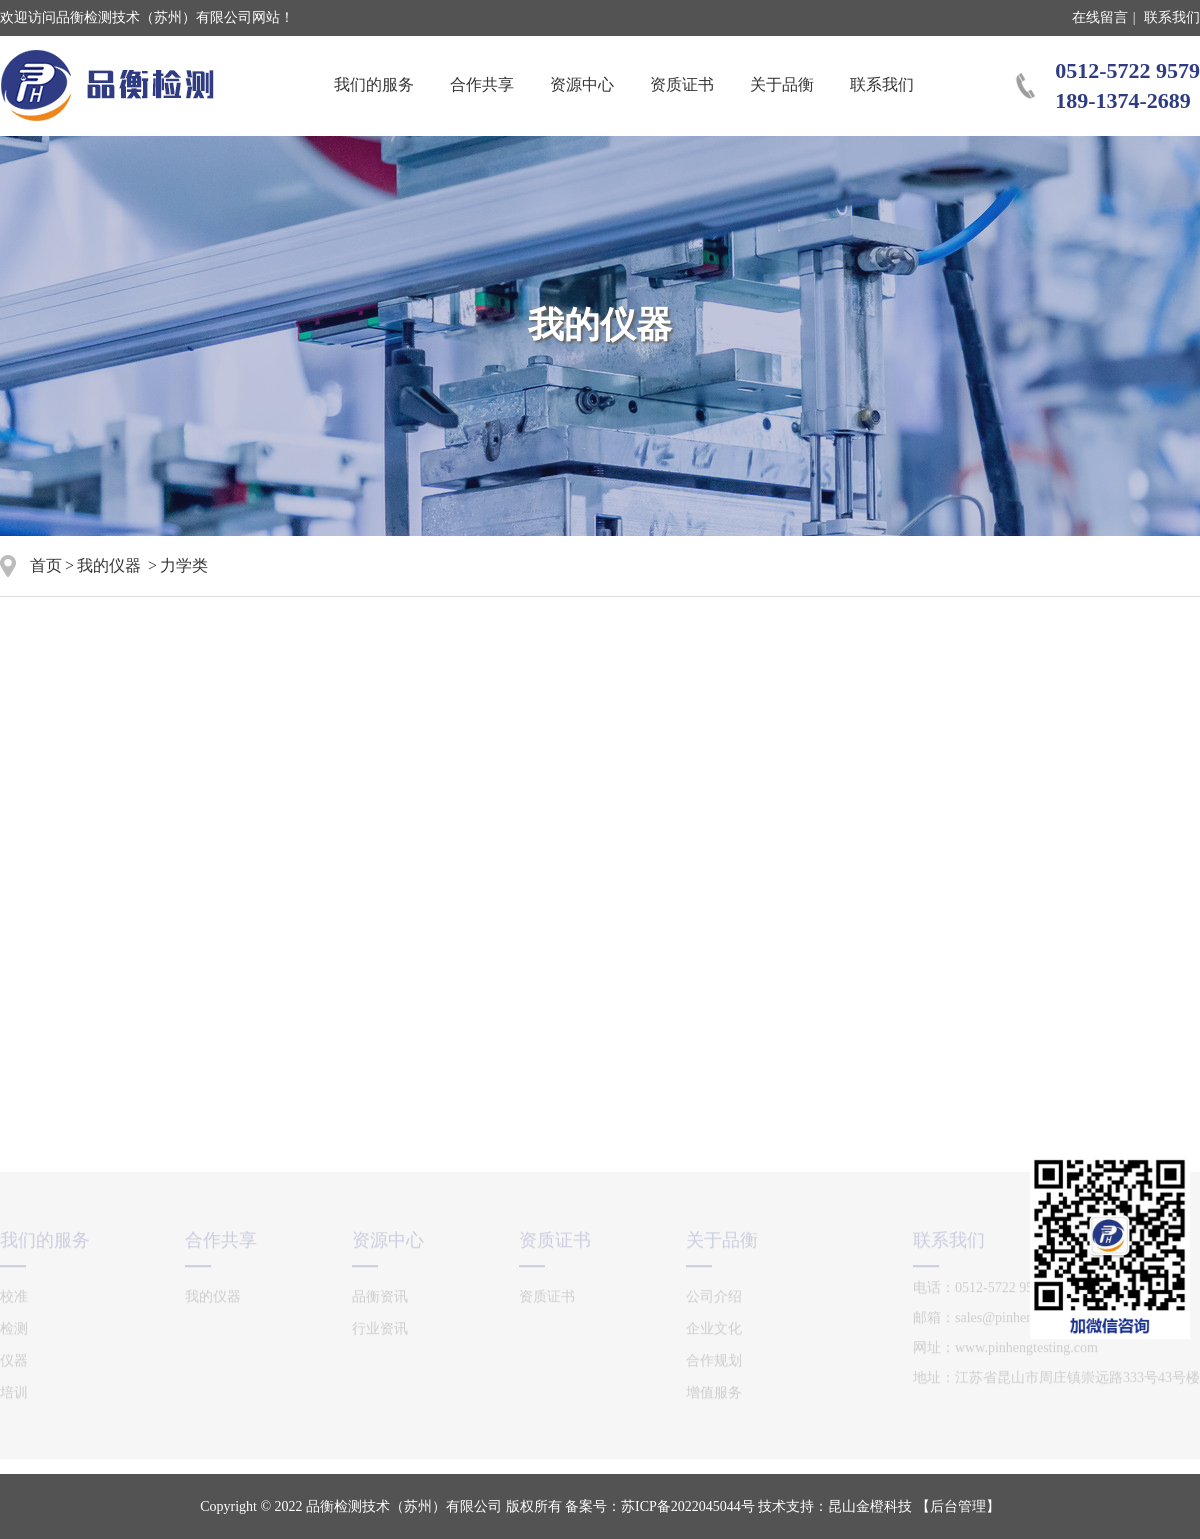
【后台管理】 (958, 1506)
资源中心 (582, 84)
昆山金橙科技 (870, 1506)
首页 (46, 565)
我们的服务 (374, 84)
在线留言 (1100, 17)
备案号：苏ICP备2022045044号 (660, 1506)
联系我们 (1172, 17)
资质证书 (682, 84)
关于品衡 (782, 84)
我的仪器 (109, 565)
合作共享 (482, 84)
